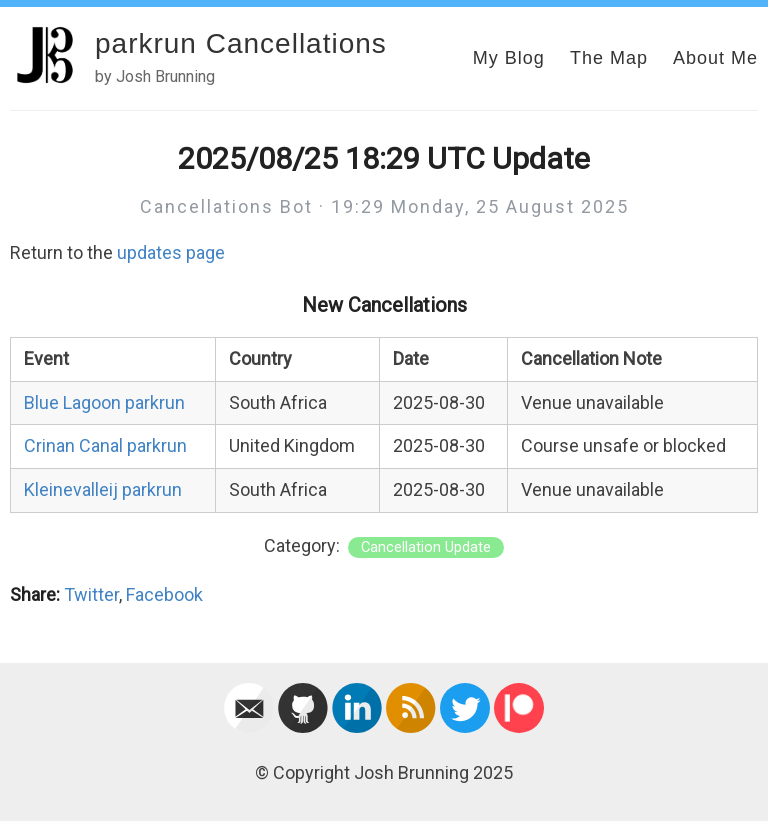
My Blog (509, 58)
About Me (715, 58)
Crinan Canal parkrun (105, 445)
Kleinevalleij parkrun (103, 489)
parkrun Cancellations (241, 43)
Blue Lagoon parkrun (104, 402)
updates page (171, 252)
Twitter (91, 594)
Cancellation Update (426, 547)
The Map (609, 58)
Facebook (164, 594)
